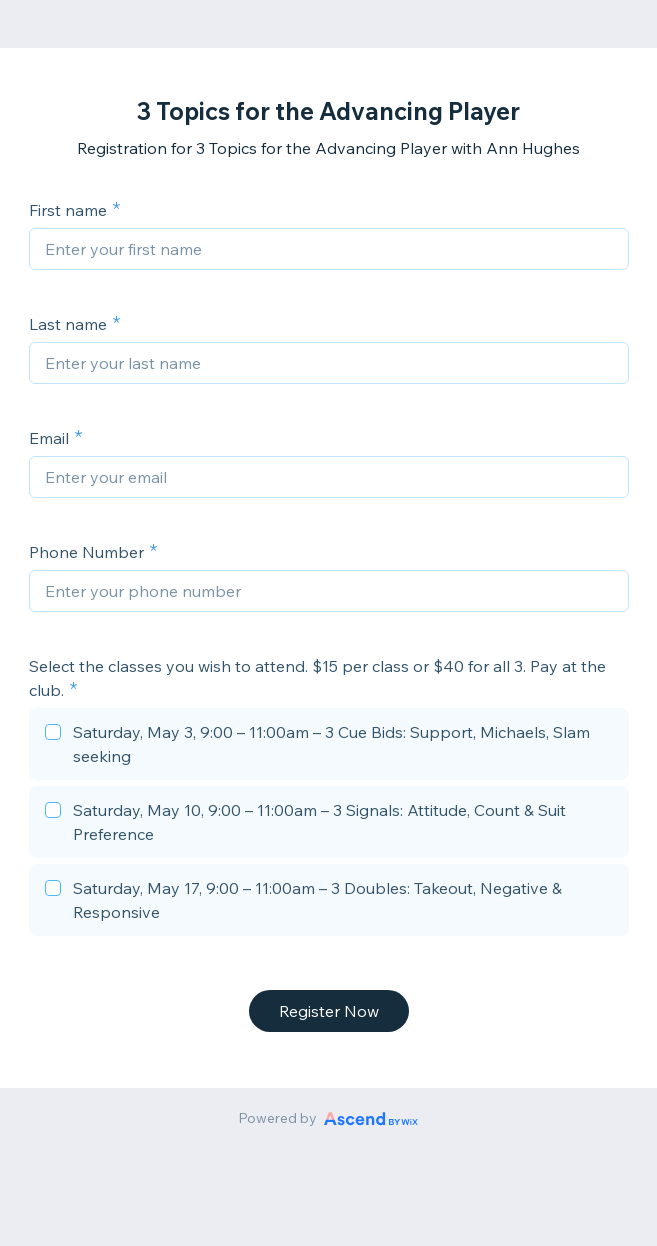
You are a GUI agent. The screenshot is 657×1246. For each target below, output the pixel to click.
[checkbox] (329, 747)
